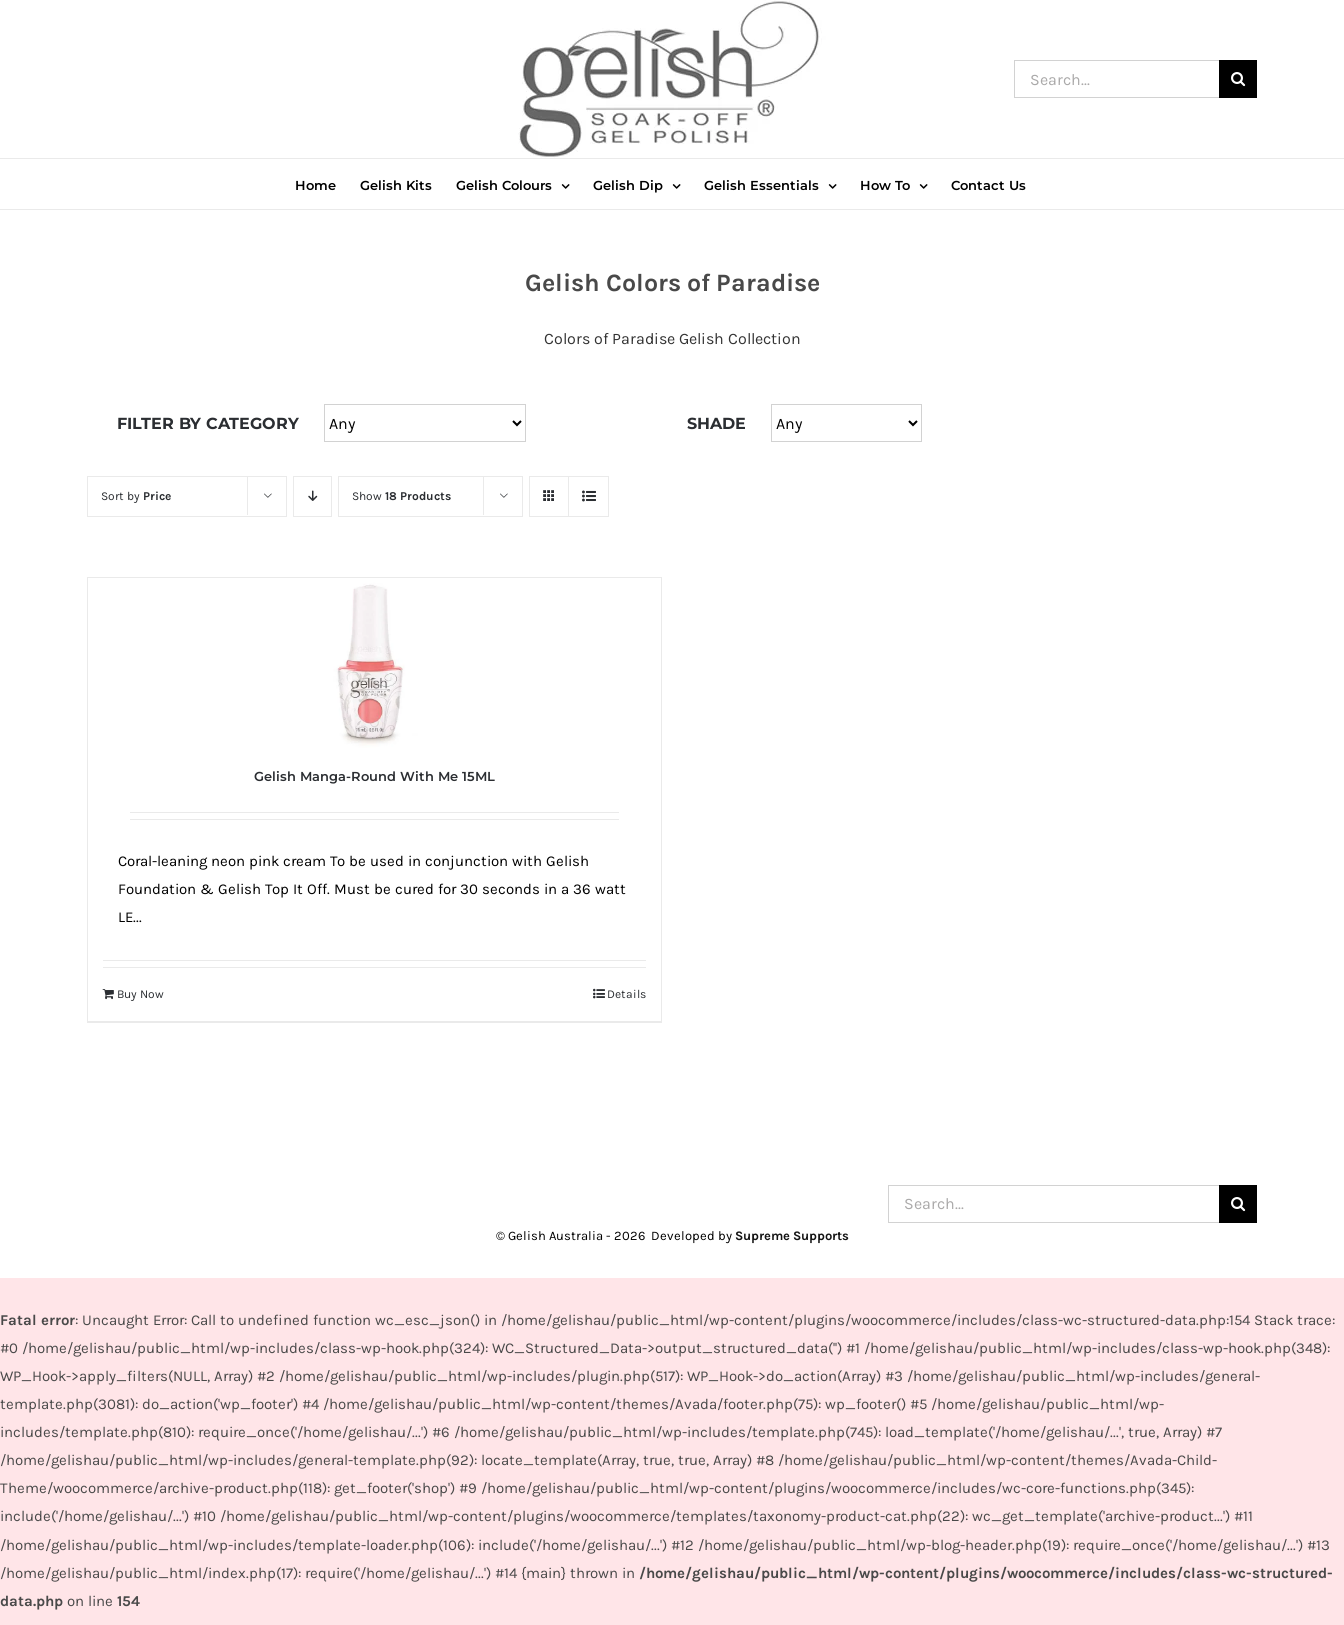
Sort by (136, 496)
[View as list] (588, 496)
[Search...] (1116, 79)
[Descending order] (312, 496)
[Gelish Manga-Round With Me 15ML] (374, 663)
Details (626, 994)
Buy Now (140, 994)
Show (401, 496)
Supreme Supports (792, 1235)
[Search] (1238, 79)
